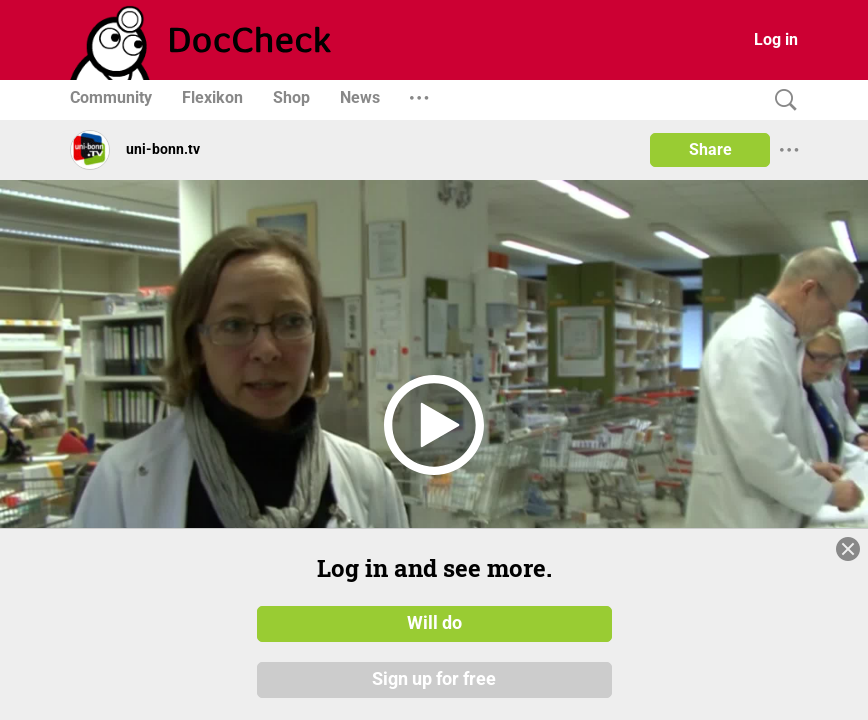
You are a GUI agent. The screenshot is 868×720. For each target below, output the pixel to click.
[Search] (781, 100)
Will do (434, 623)
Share (710, 149)
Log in (776, 39)
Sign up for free (434, 679)
